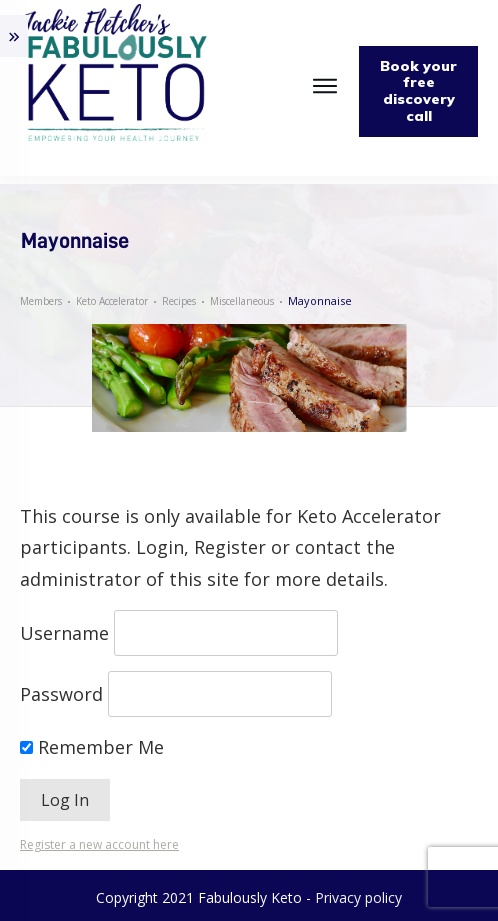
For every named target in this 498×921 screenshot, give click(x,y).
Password (61, 694)
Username (64, 633)
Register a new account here (99, 844)
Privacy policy (358, 897)
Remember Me (92, 747)
